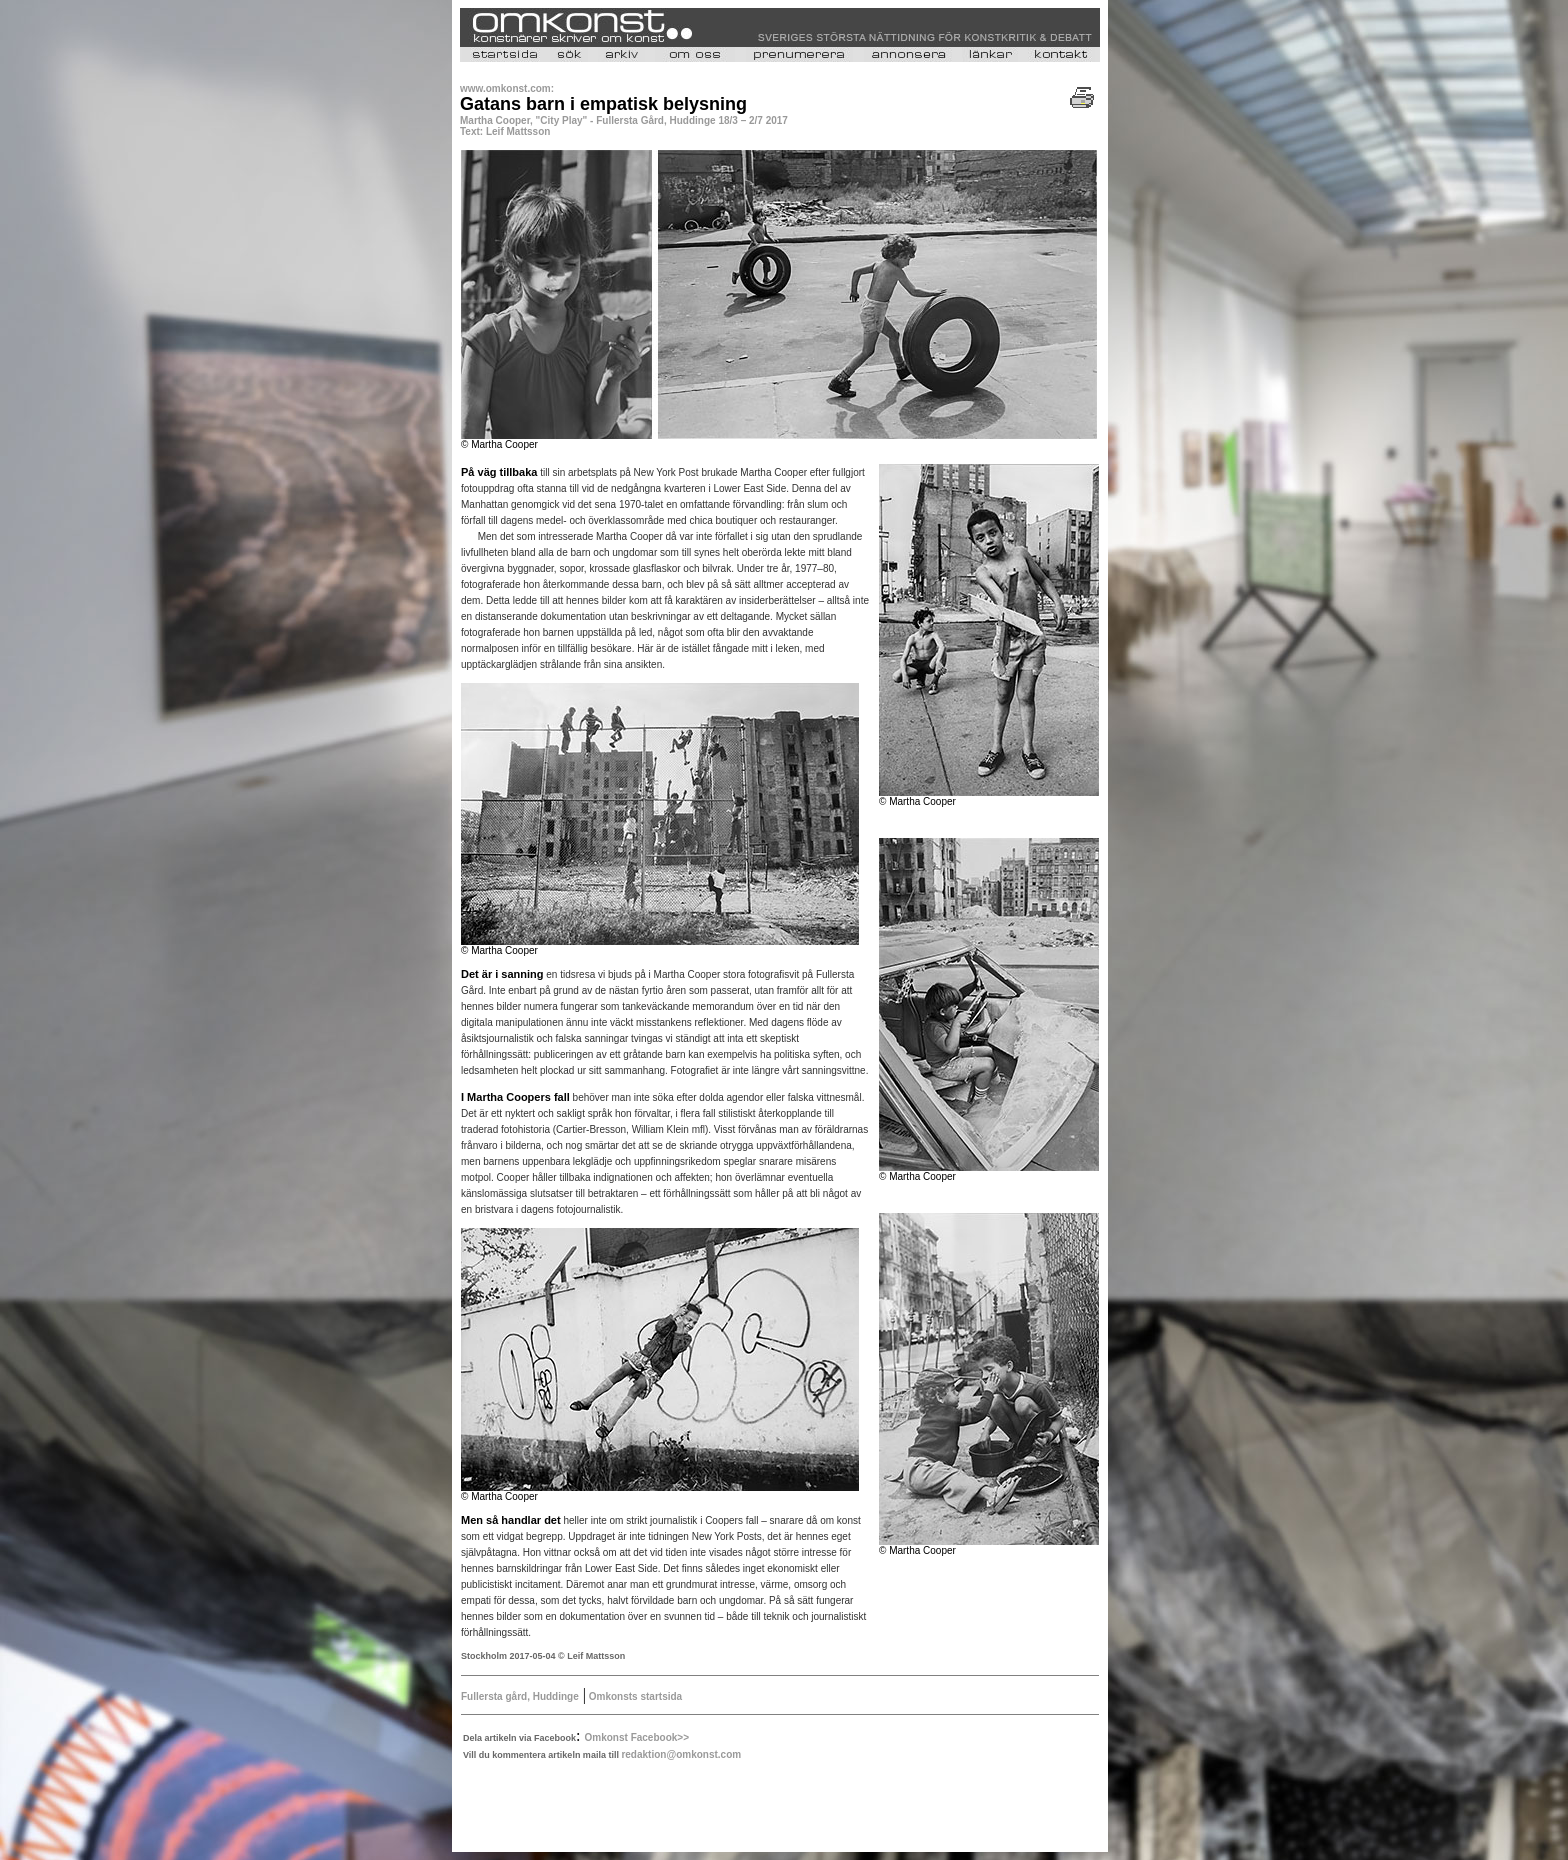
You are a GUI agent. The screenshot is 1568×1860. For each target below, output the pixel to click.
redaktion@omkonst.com (681, 1754)
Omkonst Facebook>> (637, 1737)
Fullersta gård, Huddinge (520, 1696)
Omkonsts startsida (634, 1696)
